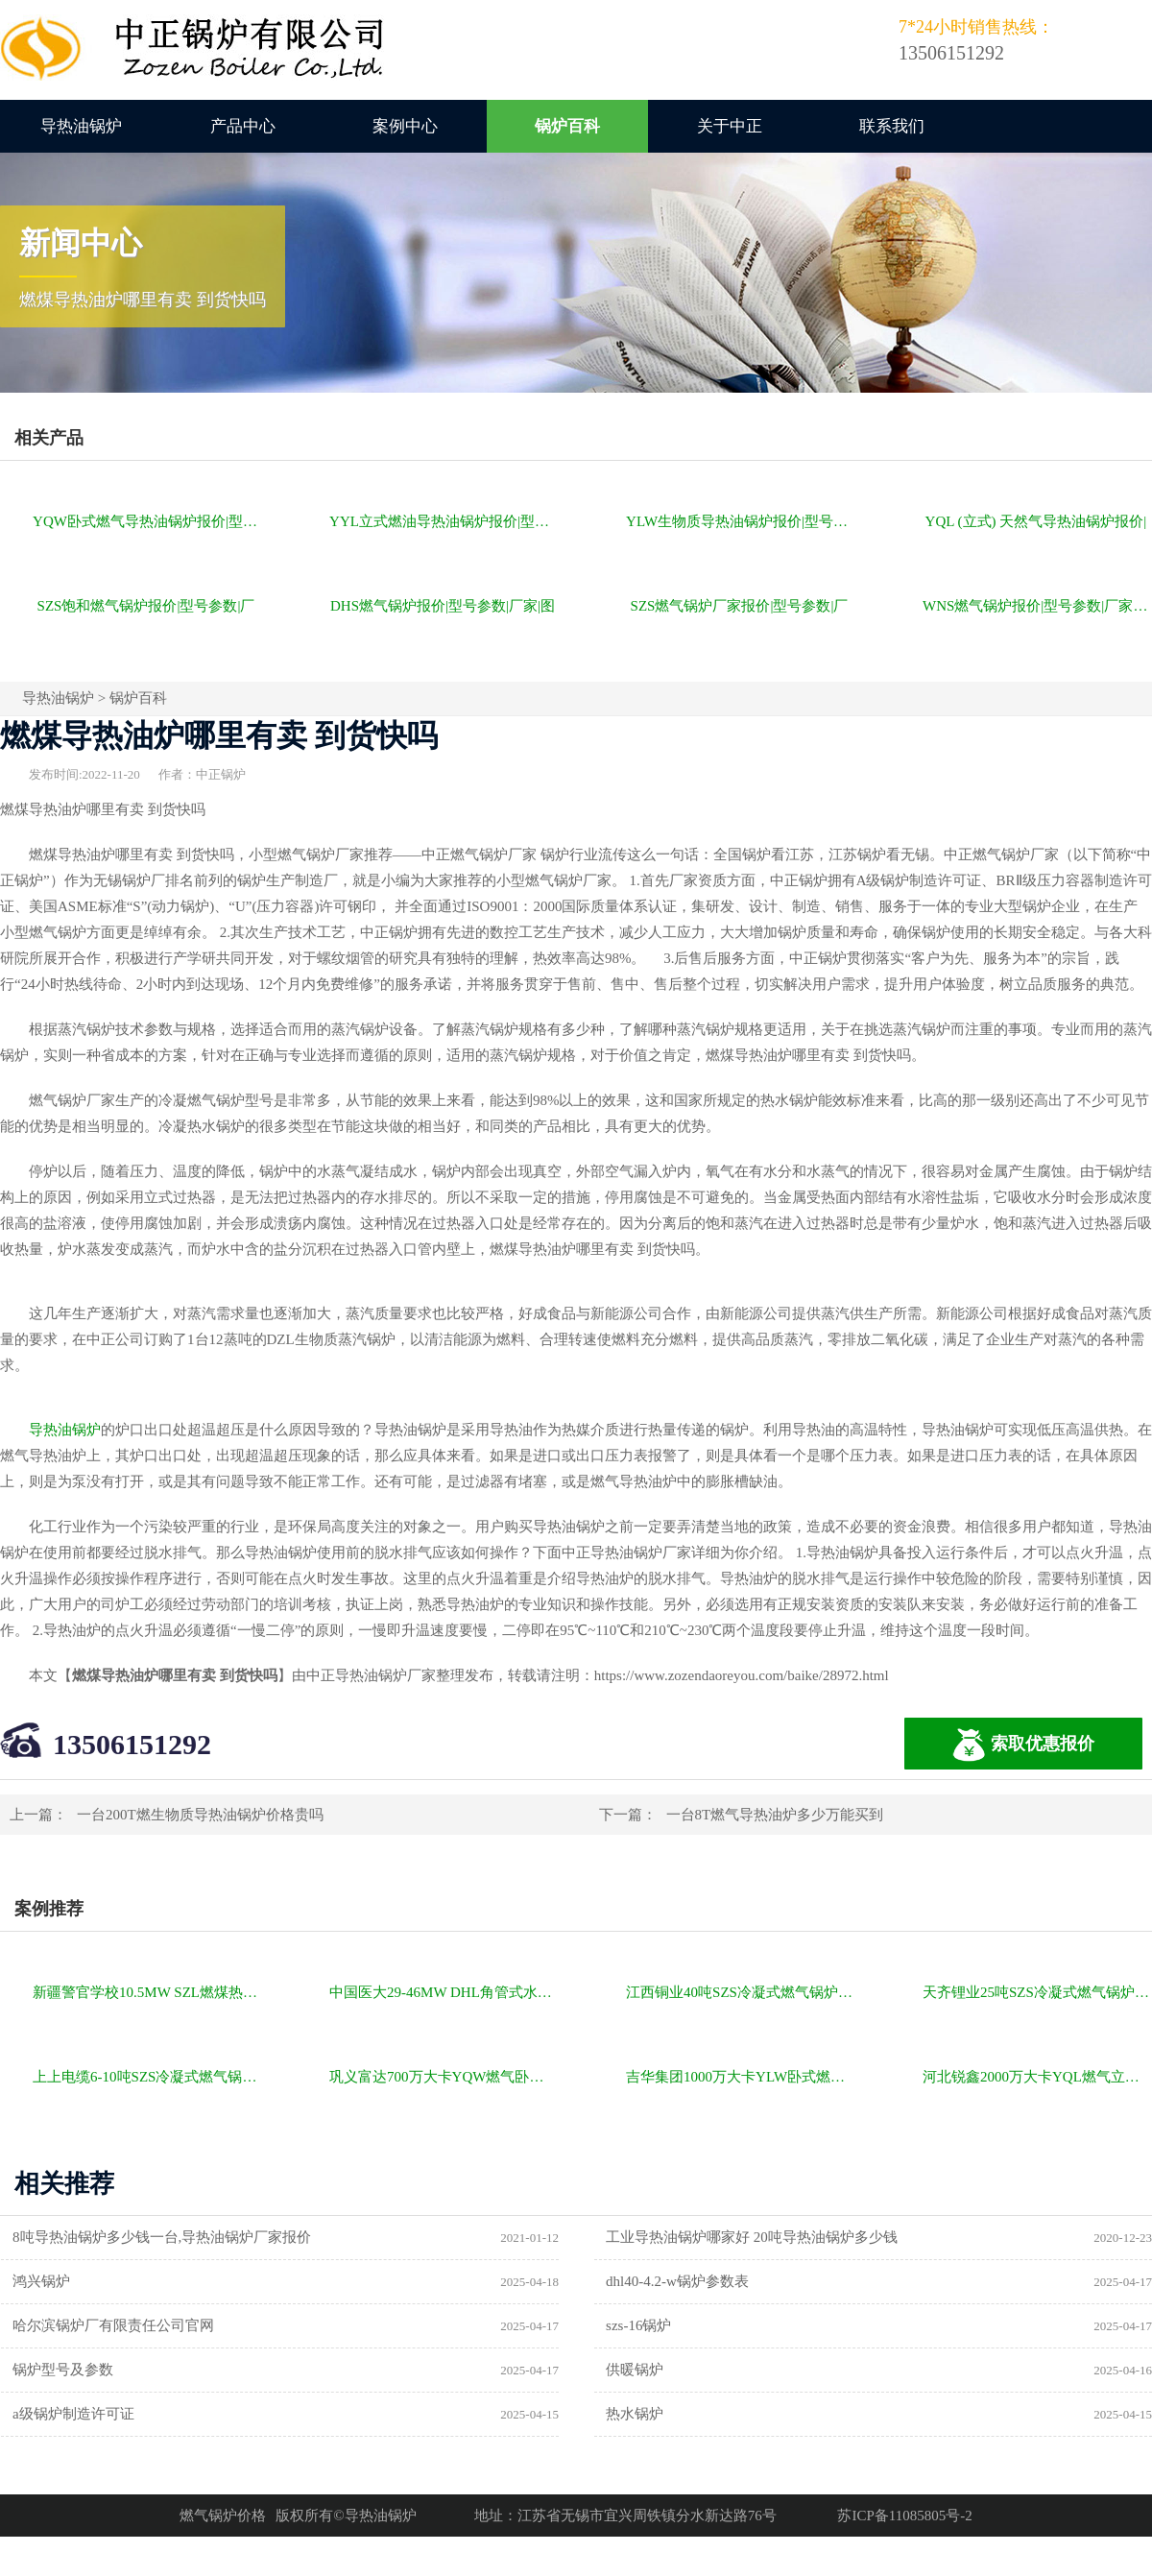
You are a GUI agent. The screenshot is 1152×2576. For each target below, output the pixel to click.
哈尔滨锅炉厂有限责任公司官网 (113, 2325)
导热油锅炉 (81, 126)
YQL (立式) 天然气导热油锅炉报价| (1036, 521)
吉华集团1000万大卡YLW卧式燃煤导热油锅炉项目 (740, 2076)
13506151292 (132, 1744)
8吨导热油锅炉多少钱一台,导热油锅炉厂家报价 (161, 2237)
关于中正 (729, 126)
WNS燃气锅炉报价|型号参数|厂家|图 (1036, 606)
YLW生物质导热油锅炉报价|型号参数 (740, 521)
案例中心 (405, 126)
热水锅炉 (634, 2413)
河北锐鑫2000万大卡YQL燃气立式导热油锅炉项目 (1037, 2076)
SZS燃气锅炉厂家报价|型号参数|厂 (740, 606)
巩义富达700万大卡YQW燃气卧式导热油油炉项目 (444, 2076)
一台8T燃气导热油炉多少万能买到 (775, 1814)
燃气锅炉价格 (223, 2515)
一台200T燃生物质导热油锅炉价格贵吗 (200, 1814)
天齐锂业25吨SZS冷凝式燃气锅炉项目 (1037, 1992)
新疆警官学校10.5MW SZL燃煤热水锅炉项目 (147, 1992)
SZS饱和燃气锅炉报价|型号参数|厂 (146, 606)
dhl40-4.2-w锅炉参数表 (677, 2281)
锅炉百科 (567, 126)
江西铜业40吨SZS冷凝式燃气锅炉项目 (740, 1992)
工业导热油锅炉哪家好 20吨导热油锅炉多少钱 (752, 2237)
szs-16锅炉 (638, 2325)
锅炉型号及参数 (62, 2369)
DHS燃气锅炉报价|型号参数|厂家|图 (442, 606)
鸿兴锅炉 (41, 2281)
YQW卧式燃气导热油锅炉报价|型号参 (147, 521)
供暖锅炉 (634, 2369)
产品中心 (243, 126)
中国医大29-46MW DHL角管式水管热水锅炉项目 (444, 1992)
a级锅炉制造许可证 (73, 2413)
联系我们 (891, 126)
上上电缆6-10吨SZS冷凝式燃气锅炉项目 (147, 2076)
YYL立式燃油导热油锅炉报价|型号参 (444, 521)
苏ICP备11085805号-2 (904, 2515)
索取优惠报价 (1023, 1745)
